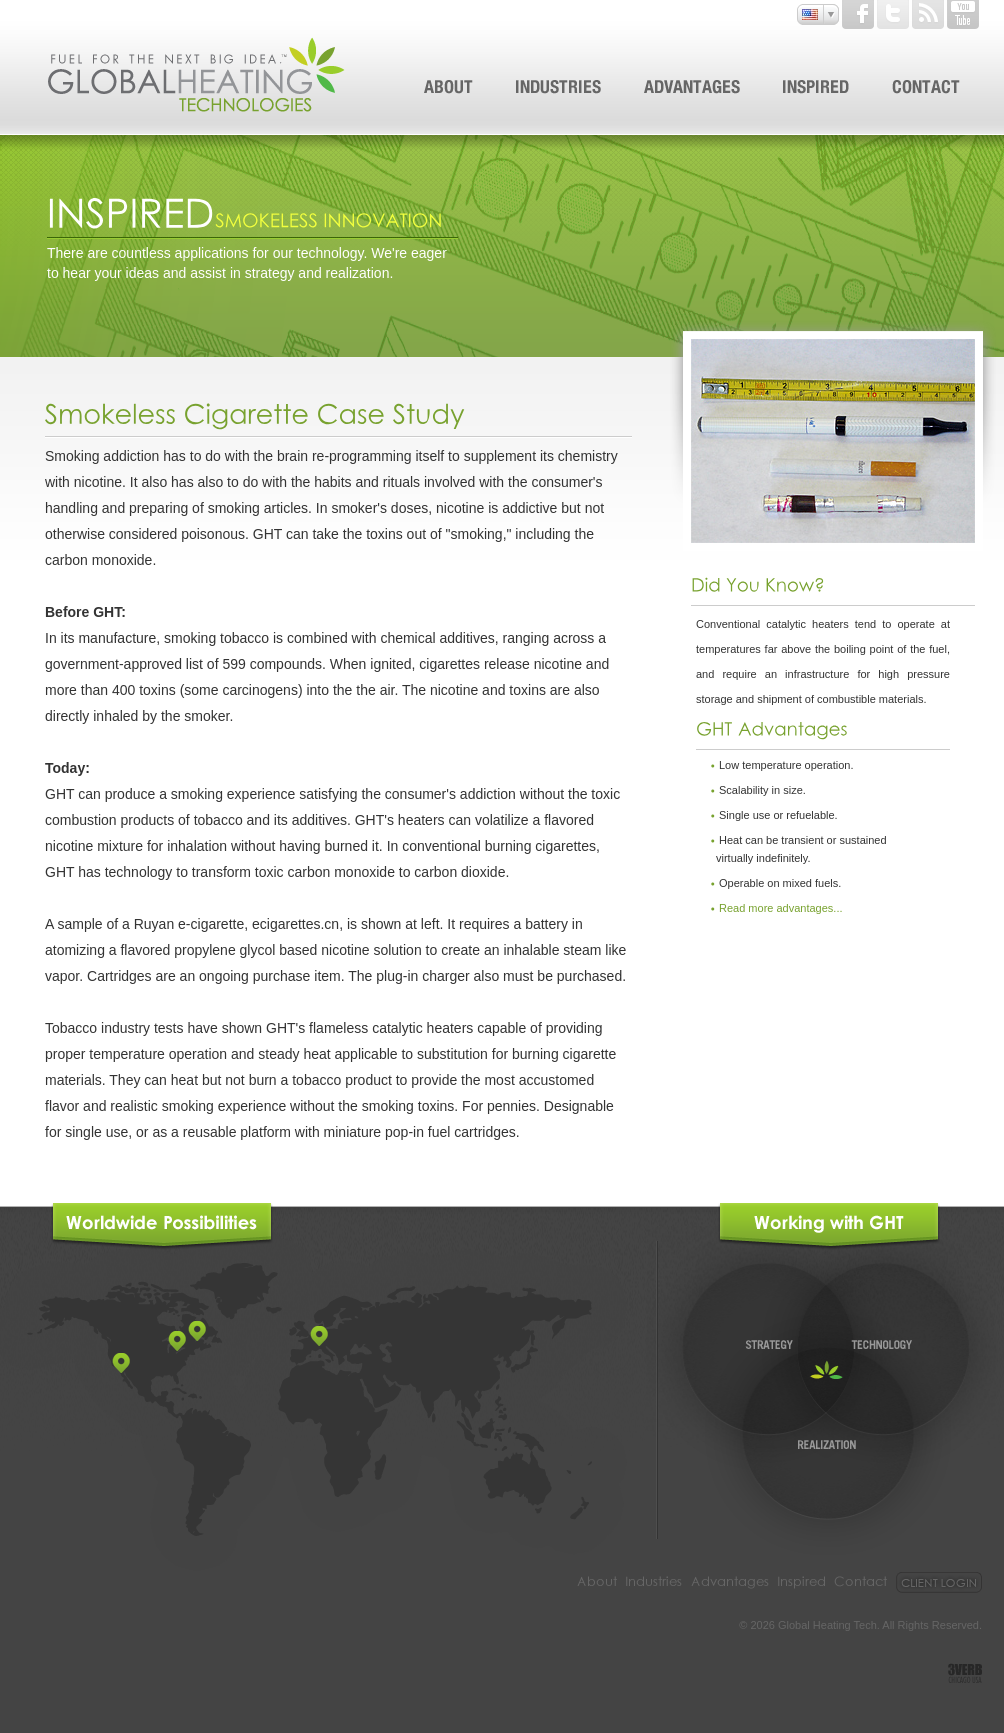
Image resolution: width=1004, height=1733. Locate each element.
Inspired (801, 1582)
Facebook (858, 14)
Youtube (963, 14)
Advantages (730, 1582)
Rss (928, 14)
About (597, 1582)
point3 (197, 1331)
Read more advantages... (781, 908)
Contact (860, 1582)
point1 (121, 1363)
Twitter (893, 14)
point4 (319, 1336)
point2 (177, 1341)
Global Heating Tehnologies (198, 74)
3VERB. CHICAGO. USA (965, 1673)
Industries (654, 1582)
